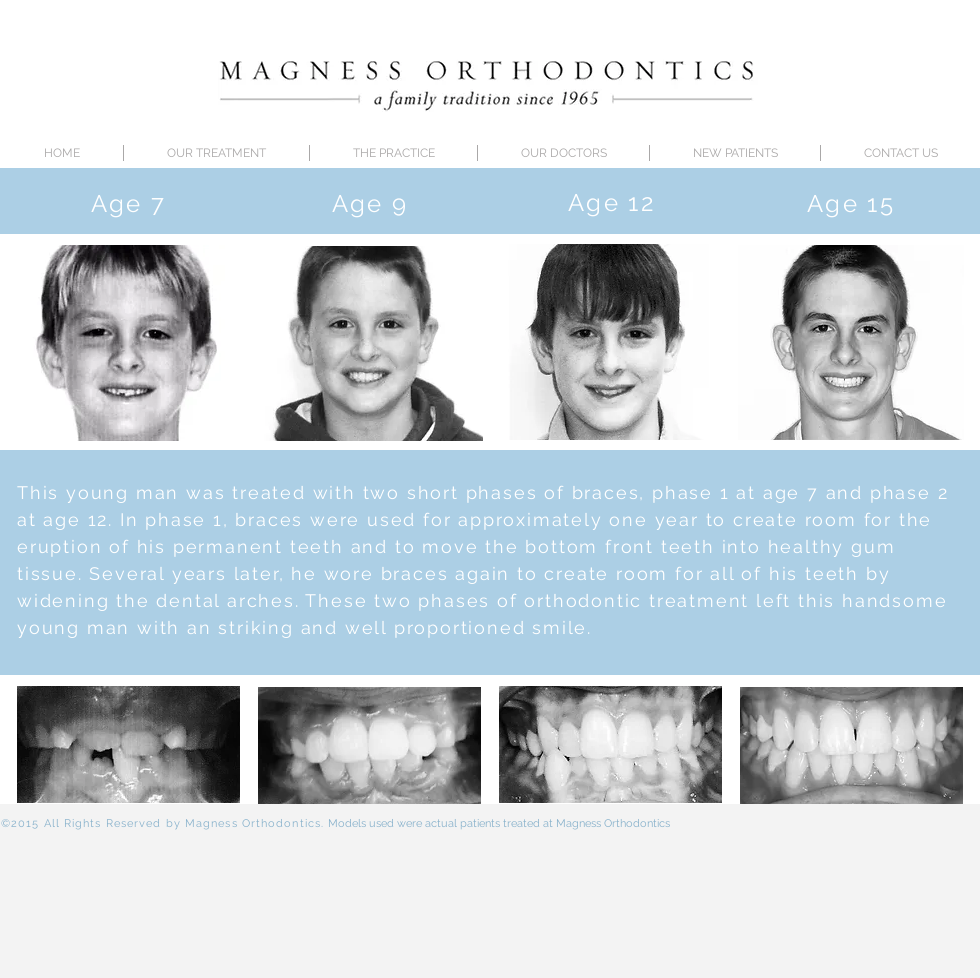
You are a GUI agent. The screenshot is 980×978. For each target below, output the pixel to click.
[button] (563, 153)
